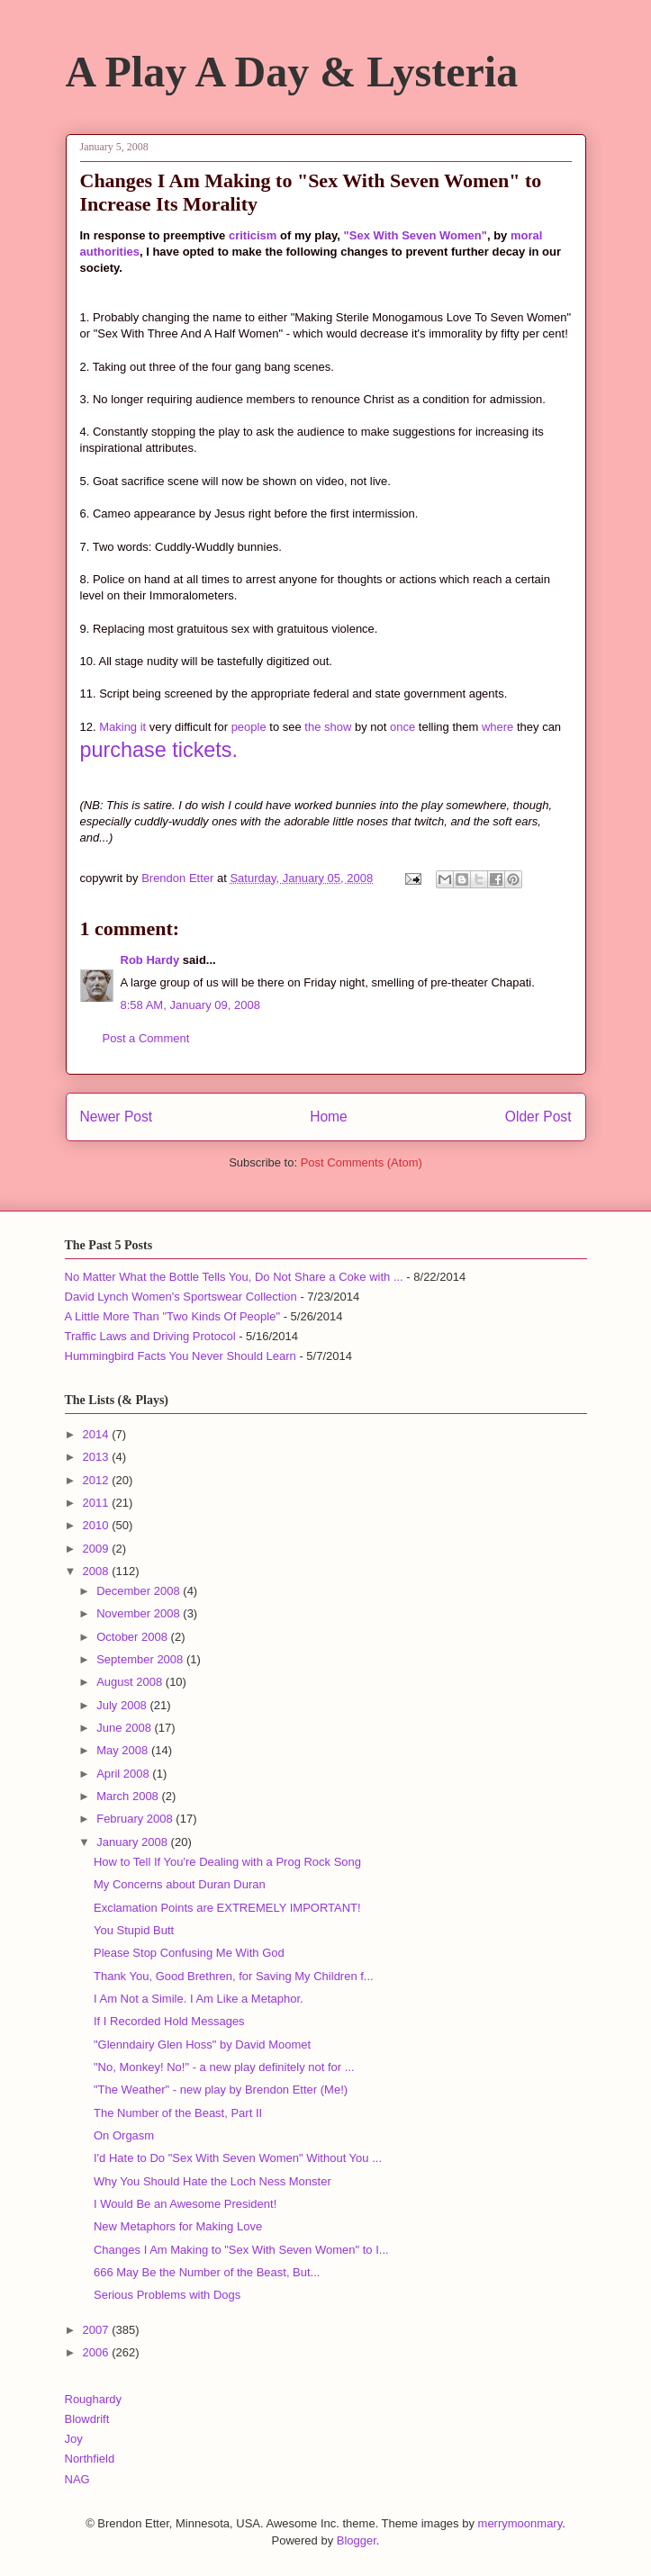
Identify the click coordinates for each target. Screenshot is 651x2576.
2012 (98, 1480)
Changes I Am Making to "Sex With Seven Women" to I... (241, 2249)
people (249, 727)
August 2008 (131, 1682)
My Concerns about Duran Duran (180, 1884)
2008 (98, 1571)
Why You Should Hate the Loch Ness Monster (212, 2181)
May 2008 (123, 1750)
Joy (74, 2438)
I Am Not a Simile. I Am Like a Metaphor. (198, 1998)
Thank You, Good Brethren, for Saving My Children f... (234, 1976)
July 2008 (122, 1705)
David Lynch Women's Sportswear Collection (181, 1296)
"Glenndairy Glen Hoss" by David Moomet (202, 2044)
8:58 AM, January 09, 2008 (190, 1005)
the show (327, 727)
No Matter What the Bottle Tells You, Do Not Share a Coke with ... (234, 1276)
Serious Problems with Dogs (167, 2294)
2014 (98, 1434)
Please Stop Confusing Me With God (189, 1952)
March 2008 (128, 1796)
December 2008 (139, 1591)
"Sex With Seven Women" (415, 235)
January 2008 (133, 1842)
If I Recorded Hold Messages (169, 2021)
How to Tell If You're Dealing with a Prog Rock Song (227, 1862)
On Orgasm (124, 2135)
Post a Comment (146, 1038)
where (497, 727)
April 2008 (124, 1773)
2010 (98, 1525)
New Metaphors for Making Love (178, 2226)
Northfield (90, 2458)
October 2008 (133, 1637)
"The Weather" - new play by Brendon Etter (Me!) (221, 2089)
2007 (98, 2330)
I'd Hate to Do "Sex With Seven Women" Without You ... (238, 2158)
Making (118, 727)
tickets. (205, 749)
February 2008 (136, 1818)
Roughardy (93, 2399)
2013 (98, 1457)
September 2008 (141, 1659)
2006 (98, 2352)
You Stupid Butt (134, 1930)
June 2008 (125, 1727)
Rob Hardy (150, 960)
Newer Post (116, 1116)
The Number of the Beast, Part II (178, 2113)
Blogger (356, 2540)
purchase (123, 749)
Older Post (538, 1116)
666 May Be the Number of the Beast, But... (207, 2272)
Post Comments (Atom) (361, 1162)
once (402, 727)
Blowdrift (87, 2419)
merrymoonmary (520, 2523)
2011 (98, 1502)
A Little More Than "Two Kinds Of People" (173, 1316)
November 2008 (139, 1613)
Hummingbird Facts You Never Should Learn (180, 1356)
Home (329, 1116)
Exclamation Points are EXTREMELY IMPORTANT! (227, 1907)
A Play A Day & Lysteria (292, 71)
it (143, 727)
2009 (98, 1548)
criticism (252, 235)
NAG (77, 2479)
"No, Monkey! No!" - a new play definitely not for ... (224, 2067)
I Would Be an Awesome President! (185, 2204)
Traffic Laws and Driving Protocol (150, 1336)
